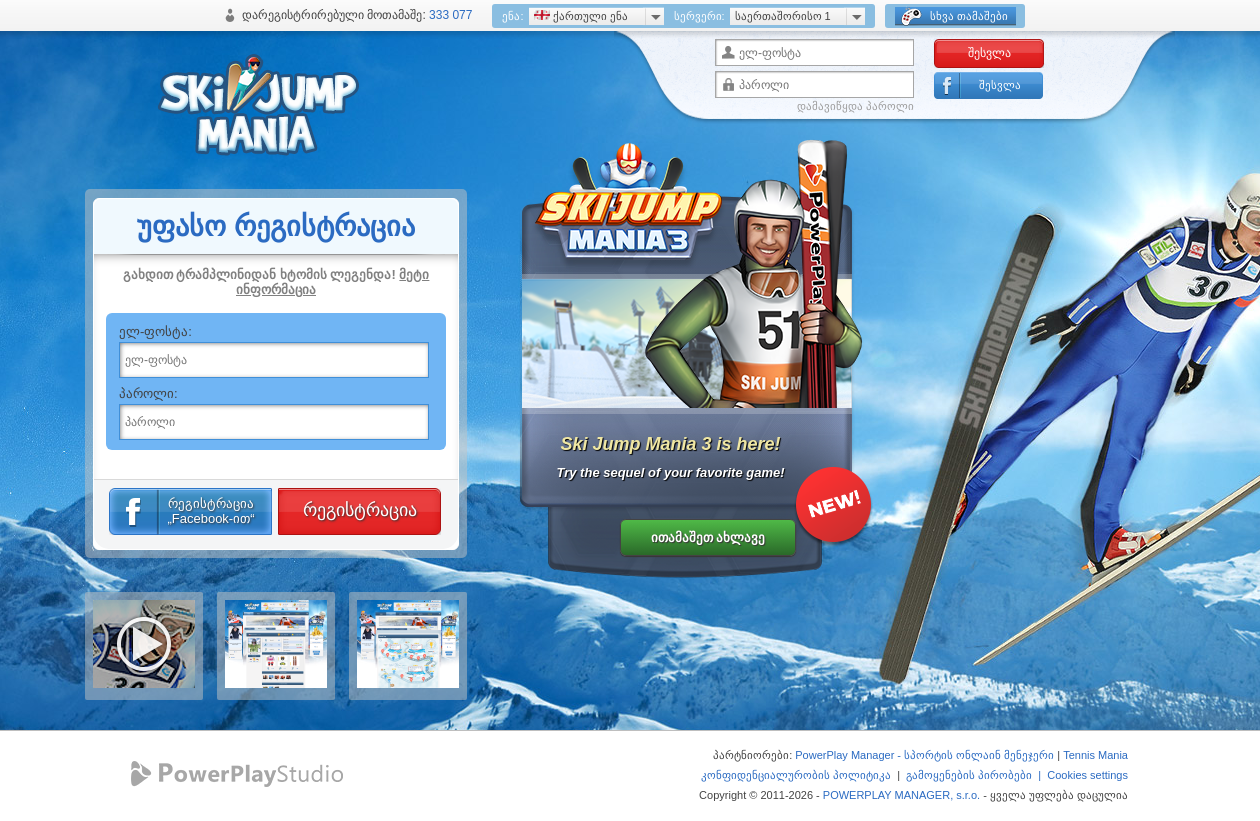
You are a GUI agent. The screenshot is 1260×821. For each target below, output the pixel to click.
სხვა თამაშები (954, 16)
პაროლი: (148, 393)
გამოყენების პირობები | (976, 775)
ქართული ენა (581, 16)
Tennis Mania (1095, 755)
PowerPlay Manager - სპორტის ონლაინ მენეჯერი (924, 755)
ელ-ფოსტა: (155, 331)
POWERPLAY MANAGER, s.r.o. (901, 795)
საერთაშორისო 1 (783, 16)
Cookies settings (1087, 775)
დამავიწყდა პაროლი (855, 106)
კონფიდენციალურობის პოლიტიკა (796, 775)
